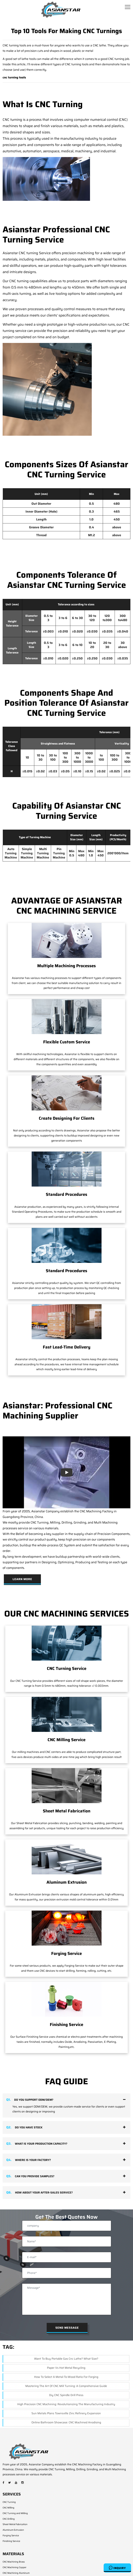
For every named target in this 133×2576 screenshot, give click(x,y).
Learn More (22, 1579)
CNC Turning (9, 2502)
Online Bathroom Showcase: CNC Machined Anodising (66, 2422)
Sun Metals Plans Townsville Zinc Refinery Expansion (66, 2413)
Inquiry (117, 2568)
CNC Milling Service (66, 1739)
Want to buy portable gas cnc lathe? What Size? (66, 2358)
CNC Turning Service (66, 1668)
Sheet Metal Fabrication (66, 1811)
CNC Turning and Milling (15, 2513)
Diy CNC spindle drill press (66, 2395)
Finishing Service (66, 2024)
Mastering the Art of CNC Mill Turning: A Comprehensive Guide (66, 2386)
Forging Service (66, 1953)
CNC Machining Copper (14, 2567)
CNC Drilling (9, 2519)
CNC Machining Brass (14, 2562)
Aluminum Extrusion (66, 1882)
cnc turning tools (14, 77)
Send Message (67, 2327)
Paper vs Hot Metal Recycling (66, 2368)
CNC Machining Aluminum (16, 2573)
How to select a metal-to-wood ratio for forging (66, 2377)
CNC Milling (8, 2507)
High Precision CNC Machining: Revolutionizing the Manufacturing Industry (66, 2404)
